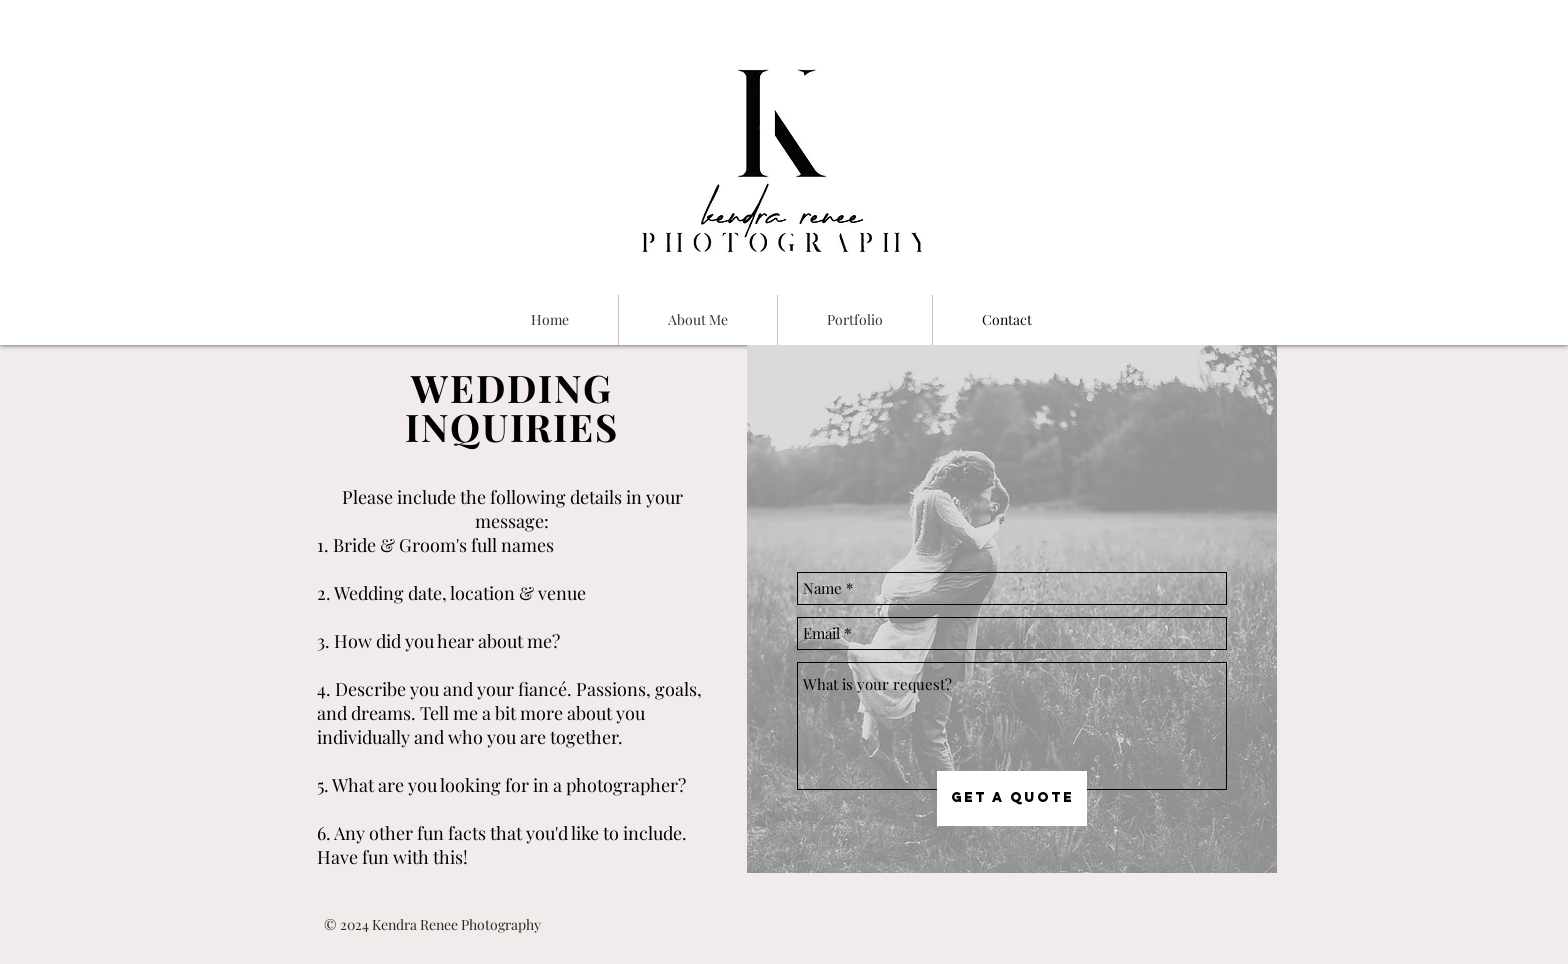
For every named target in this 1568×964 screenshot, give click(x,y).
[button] (855, 320)
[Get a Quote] (1012, 798)
